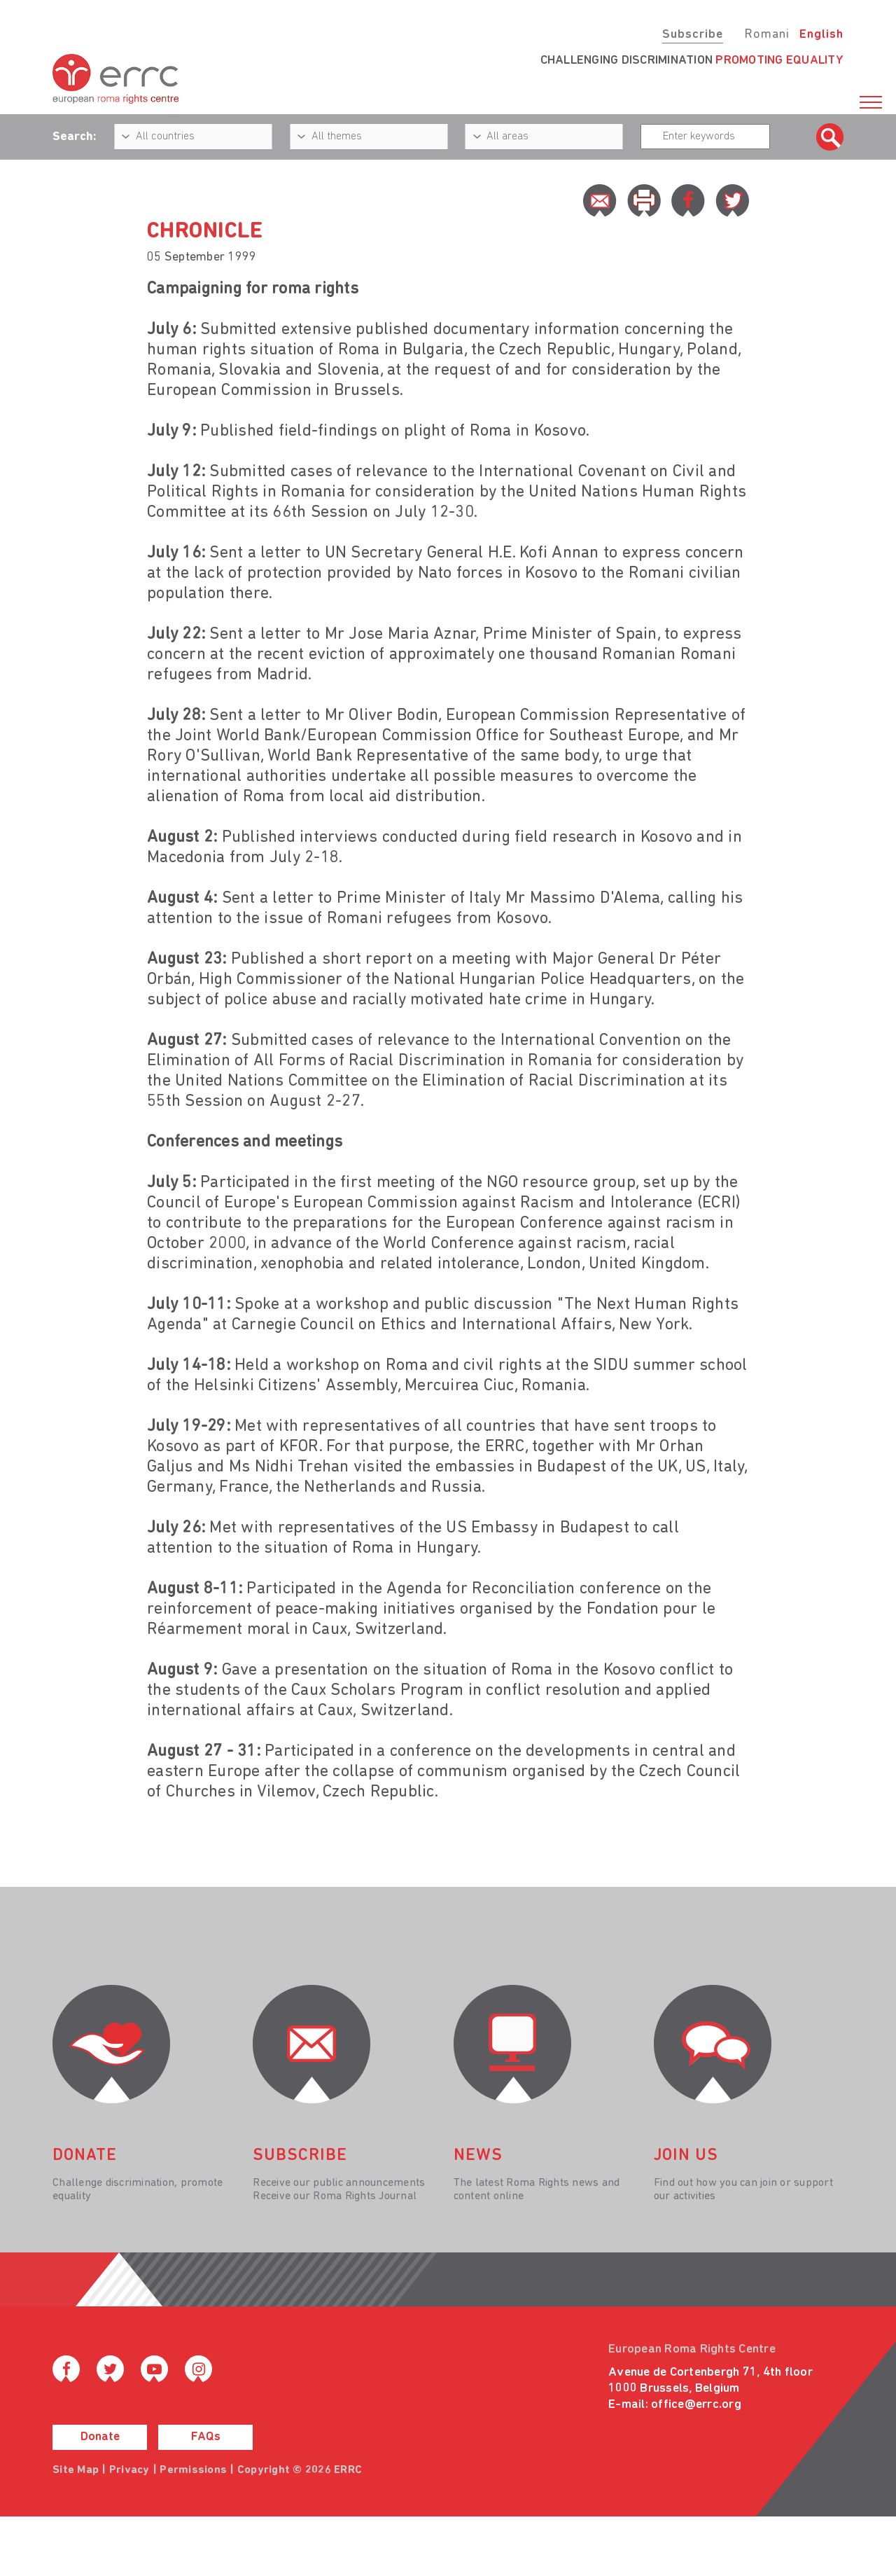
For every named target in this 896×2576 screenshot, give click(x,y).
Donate (100, 2437)
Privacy (129, 2470)
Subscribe (692, 34)
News (478, 2155)
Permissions (193, 2470)
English (821, 34)
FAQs (205, 2437)
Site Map (75, 2470)
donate (84, 2155)
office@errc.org (696, 2404)
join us (686, 2155)
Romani (767, 34)
